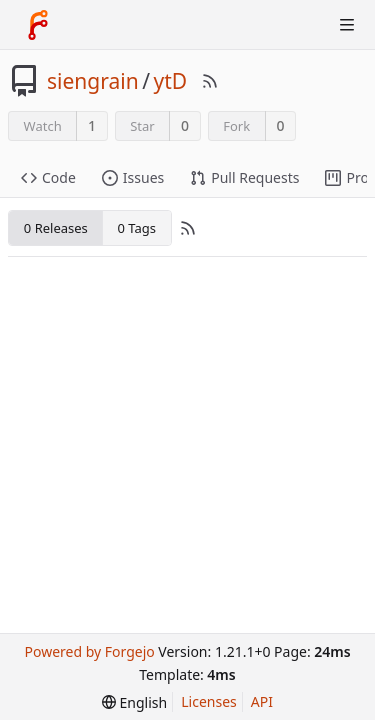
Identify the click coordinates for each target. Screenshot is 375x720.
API (262, 701)
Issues (133, 177)
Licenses (209, 701)
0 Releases (56, 228)
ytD (170, 81)
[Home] (38, 25)
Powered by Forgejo (89, 651)
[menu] (134, 702)
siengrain (93, 81)
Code (48, 177)
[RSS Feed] (210, 81)
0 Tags (136, 228)
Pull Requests (244, 177)
